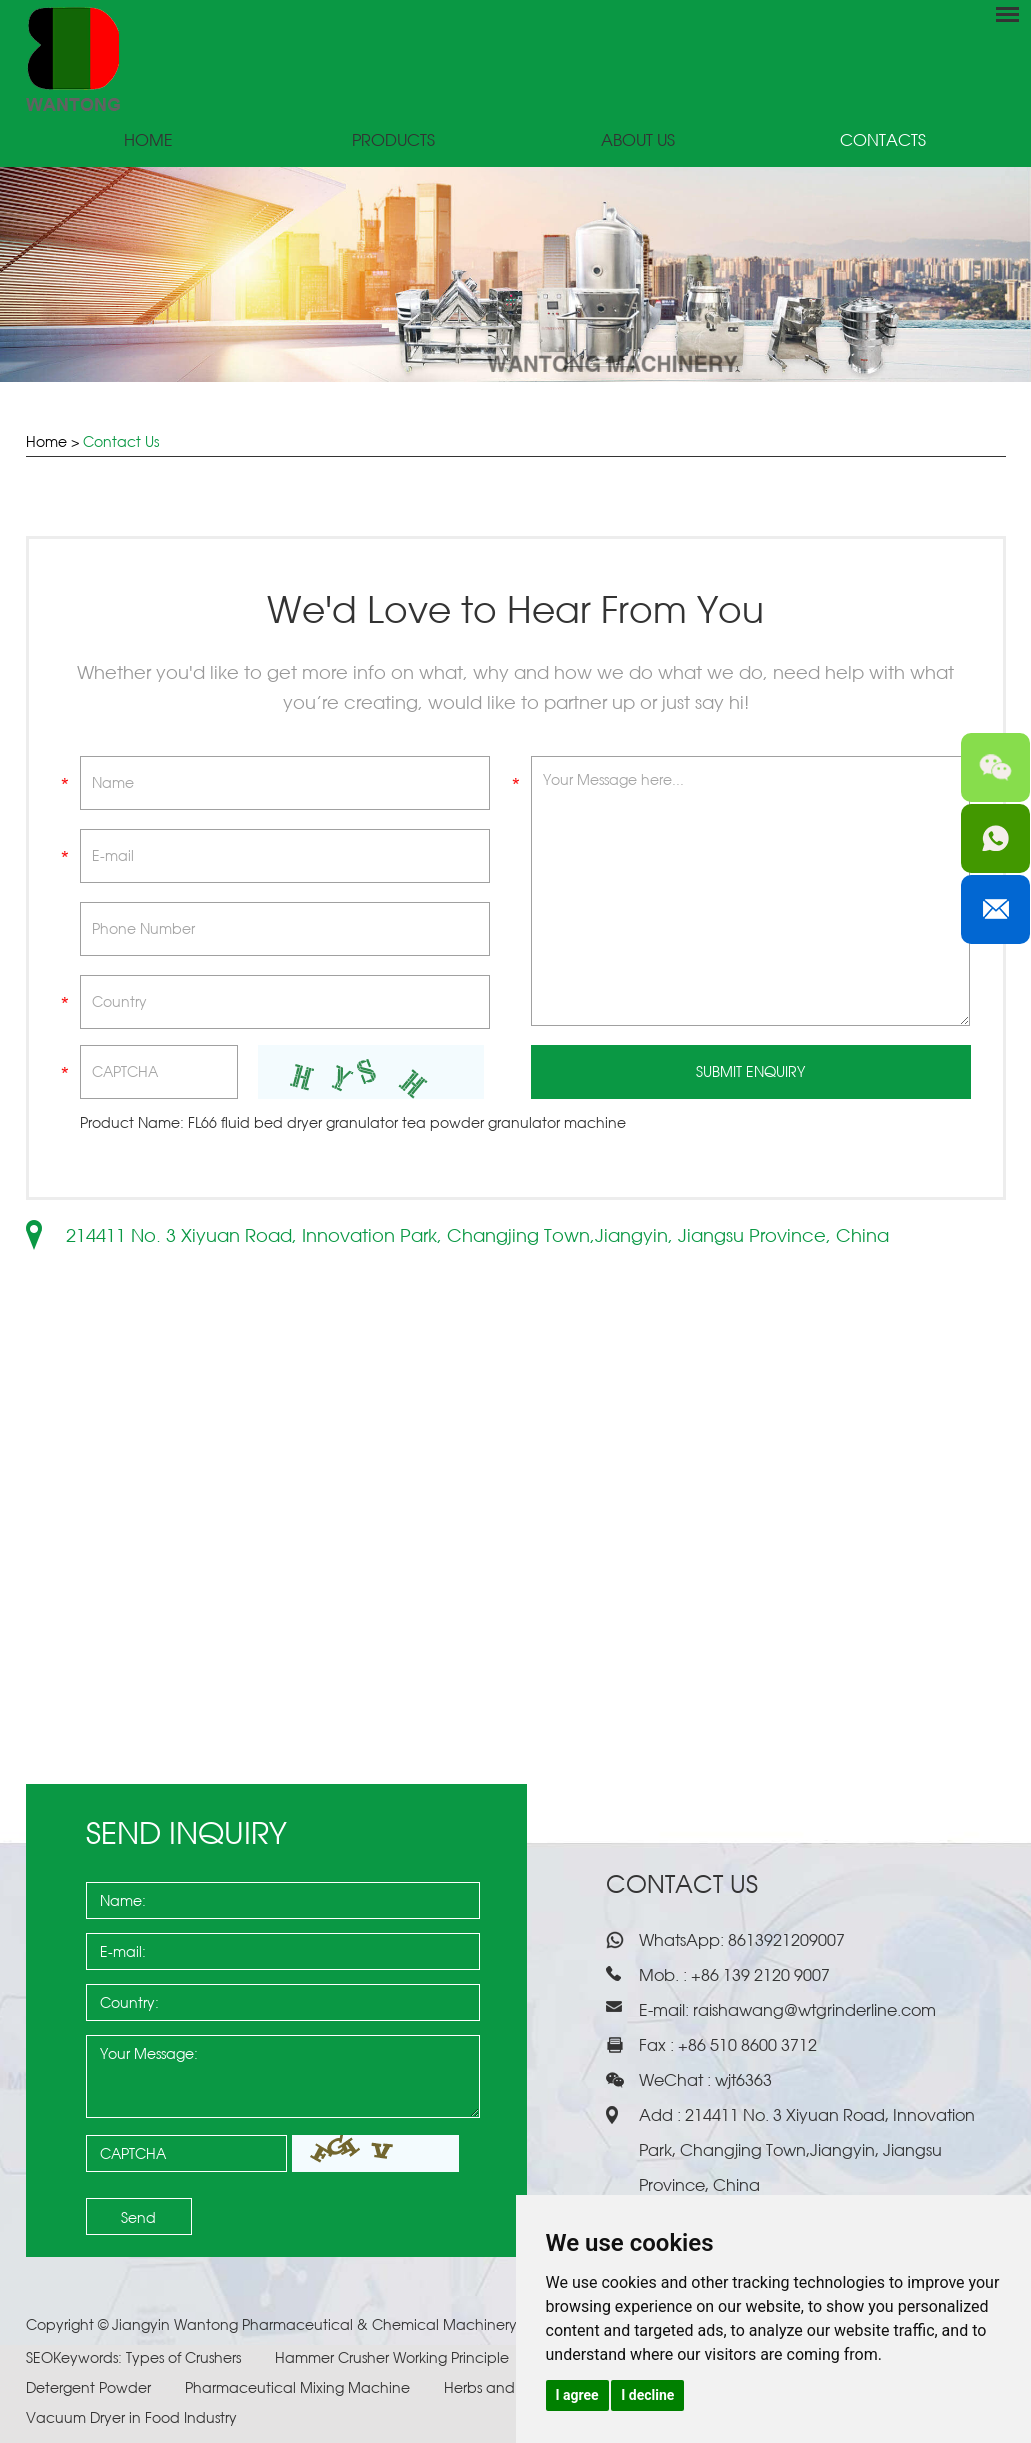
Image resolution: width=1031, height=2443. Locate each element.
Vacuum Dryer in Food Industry (131, 2417)
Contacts (883, 140)
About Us (638, 140)
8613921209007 (784, 1940)
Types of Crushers (185, 2357)
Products (393, 140)
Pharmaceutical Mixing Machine (299, 2387)
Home (148, 140)
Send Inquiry (186, 1832)
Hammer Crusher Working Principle (394, 2357)
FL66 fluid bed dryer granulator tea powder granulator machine (407, 1122)
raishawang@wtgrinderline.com (814, 2010)
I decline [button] (647, 2395)
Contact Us (121, 441)
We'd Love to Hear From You (515, 609)
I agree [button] (577, 2395)
